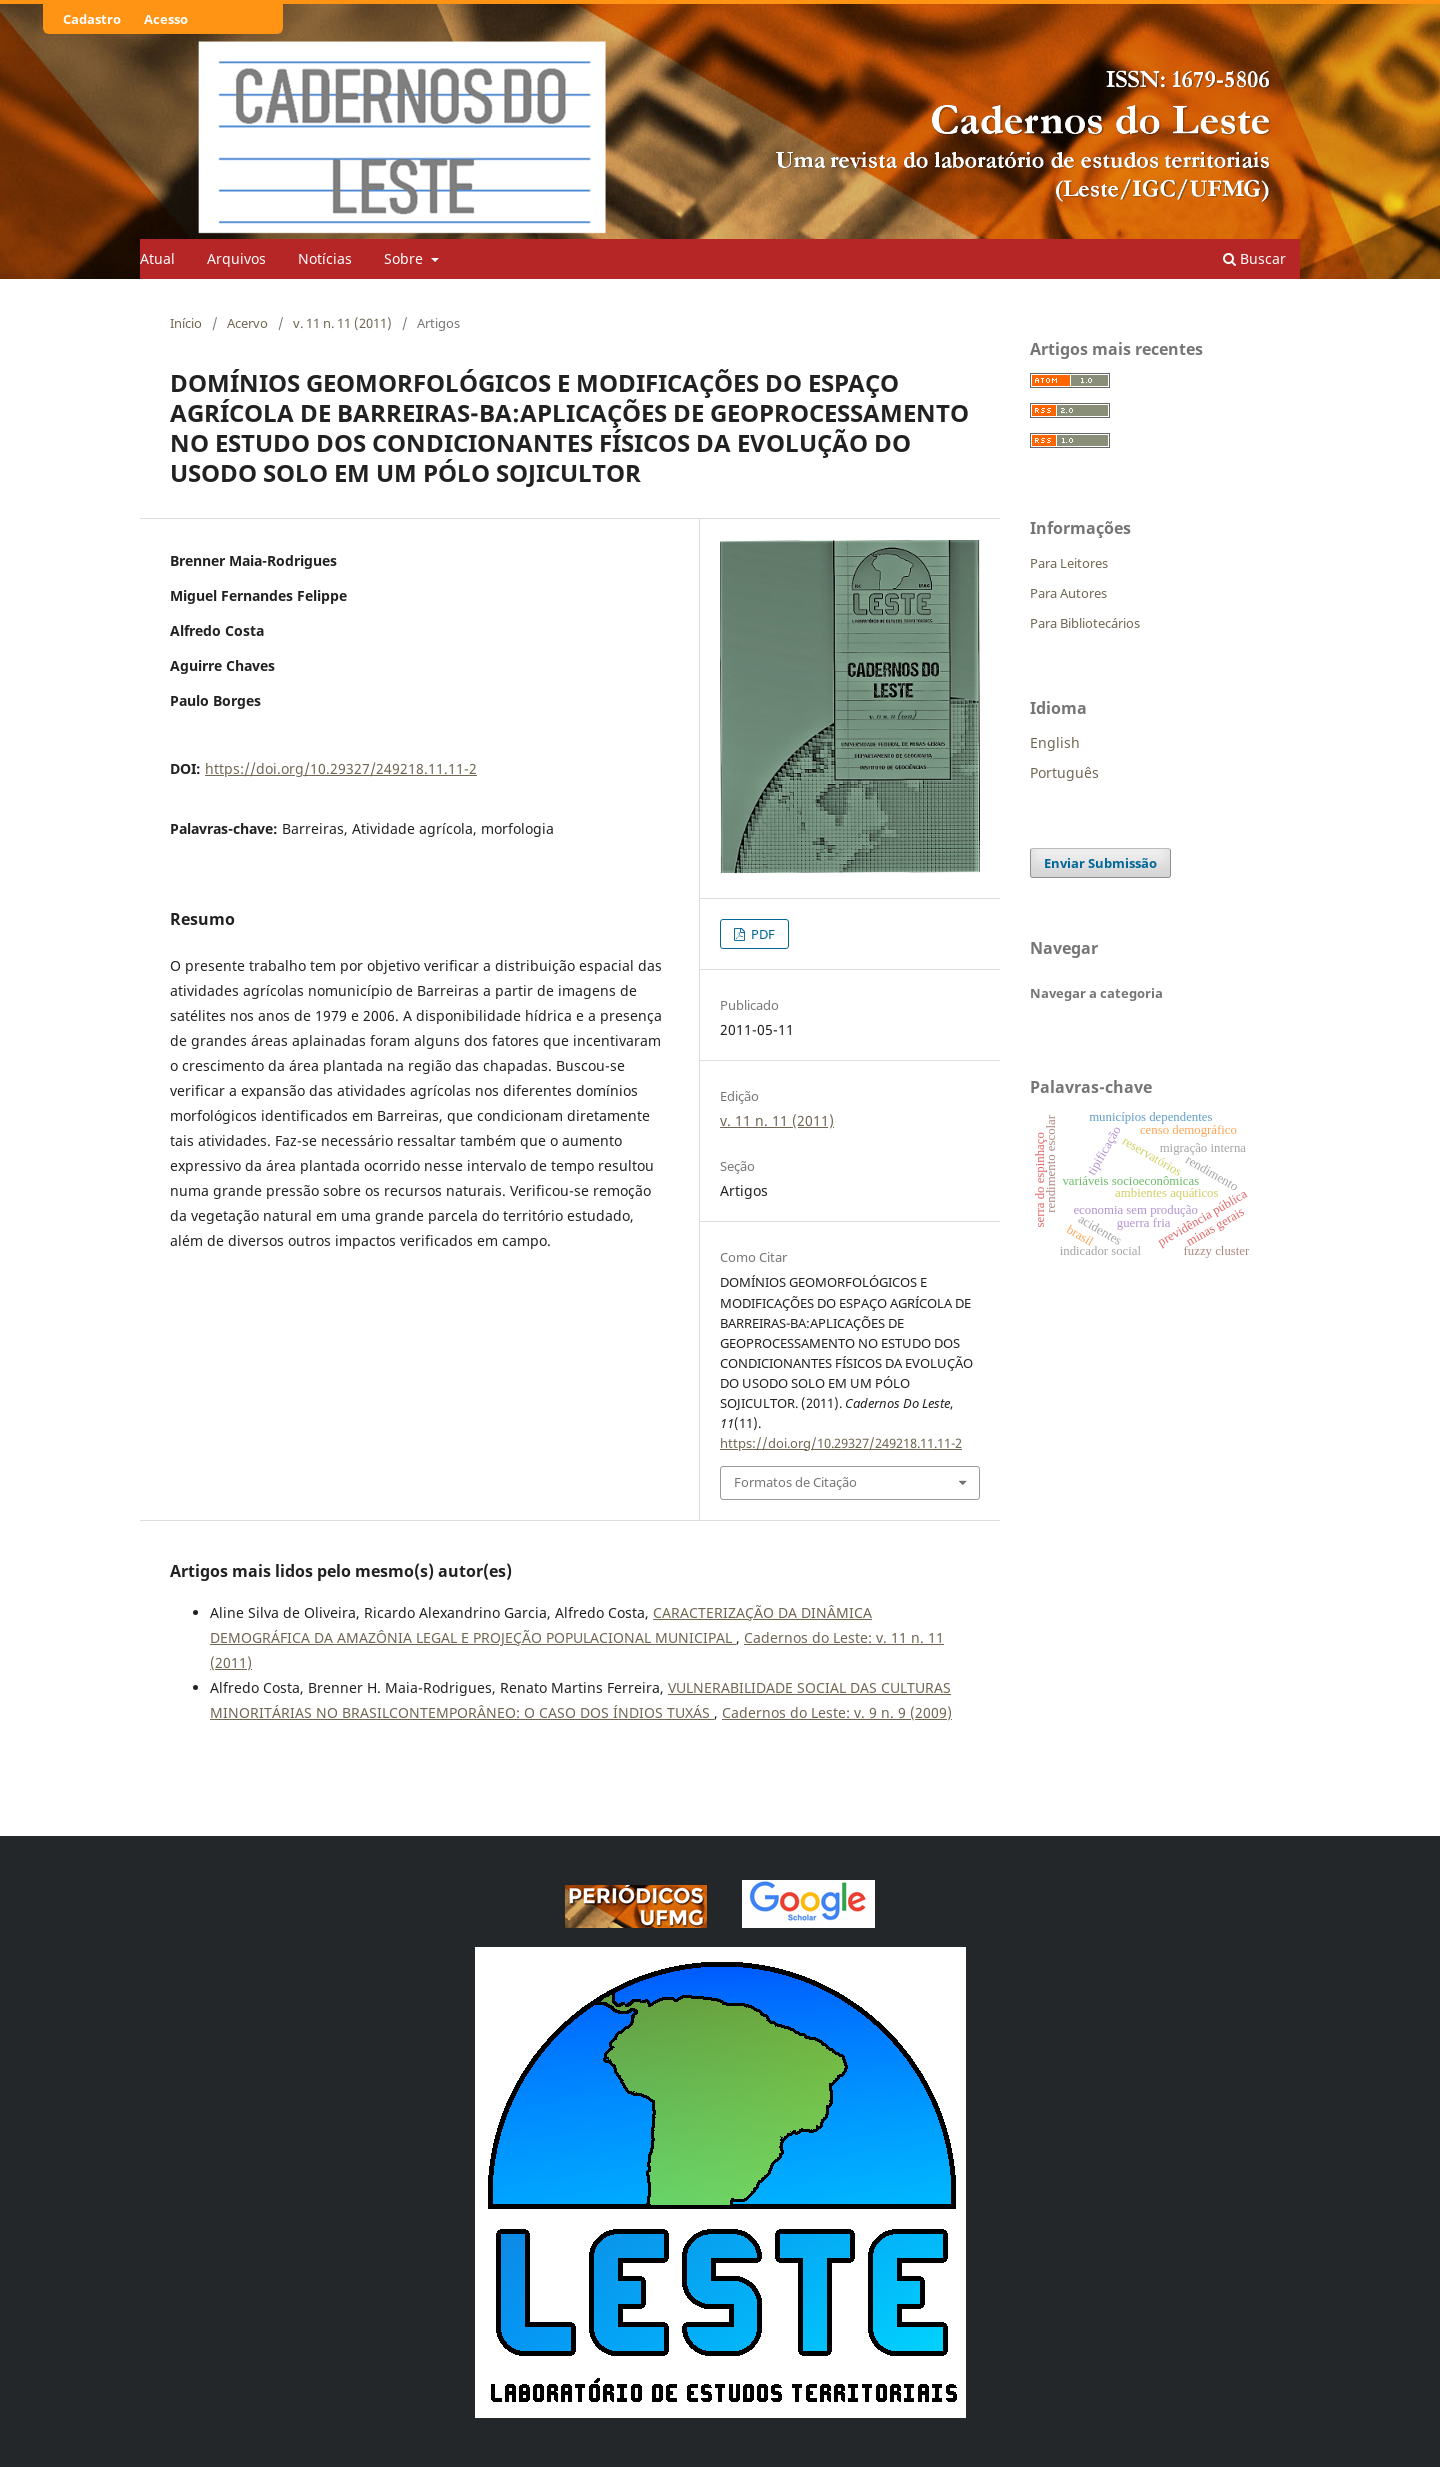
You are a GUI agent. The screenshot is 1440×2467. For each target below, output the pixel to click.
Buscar (1254, 258)
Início (186, 323)
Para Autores (1068, 593)
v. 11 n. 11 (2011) (342, 323)
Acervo (247, 323)
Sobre (405, 258)
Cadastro (92, 19)
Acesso (166, 19)
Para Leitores (1069, 563)
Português (1064, 772)
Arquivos (236, 258)
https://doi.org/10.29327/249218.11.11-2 (341, 768)
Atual (157, 258)
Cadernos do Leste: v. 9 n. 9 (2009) (837, 1712)
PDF (761, 934)
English (1055, 742)
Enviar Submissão (1100, 863)
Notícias (325, 258)
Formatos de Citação (795, 1482)
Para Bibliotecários (1085, 623)
